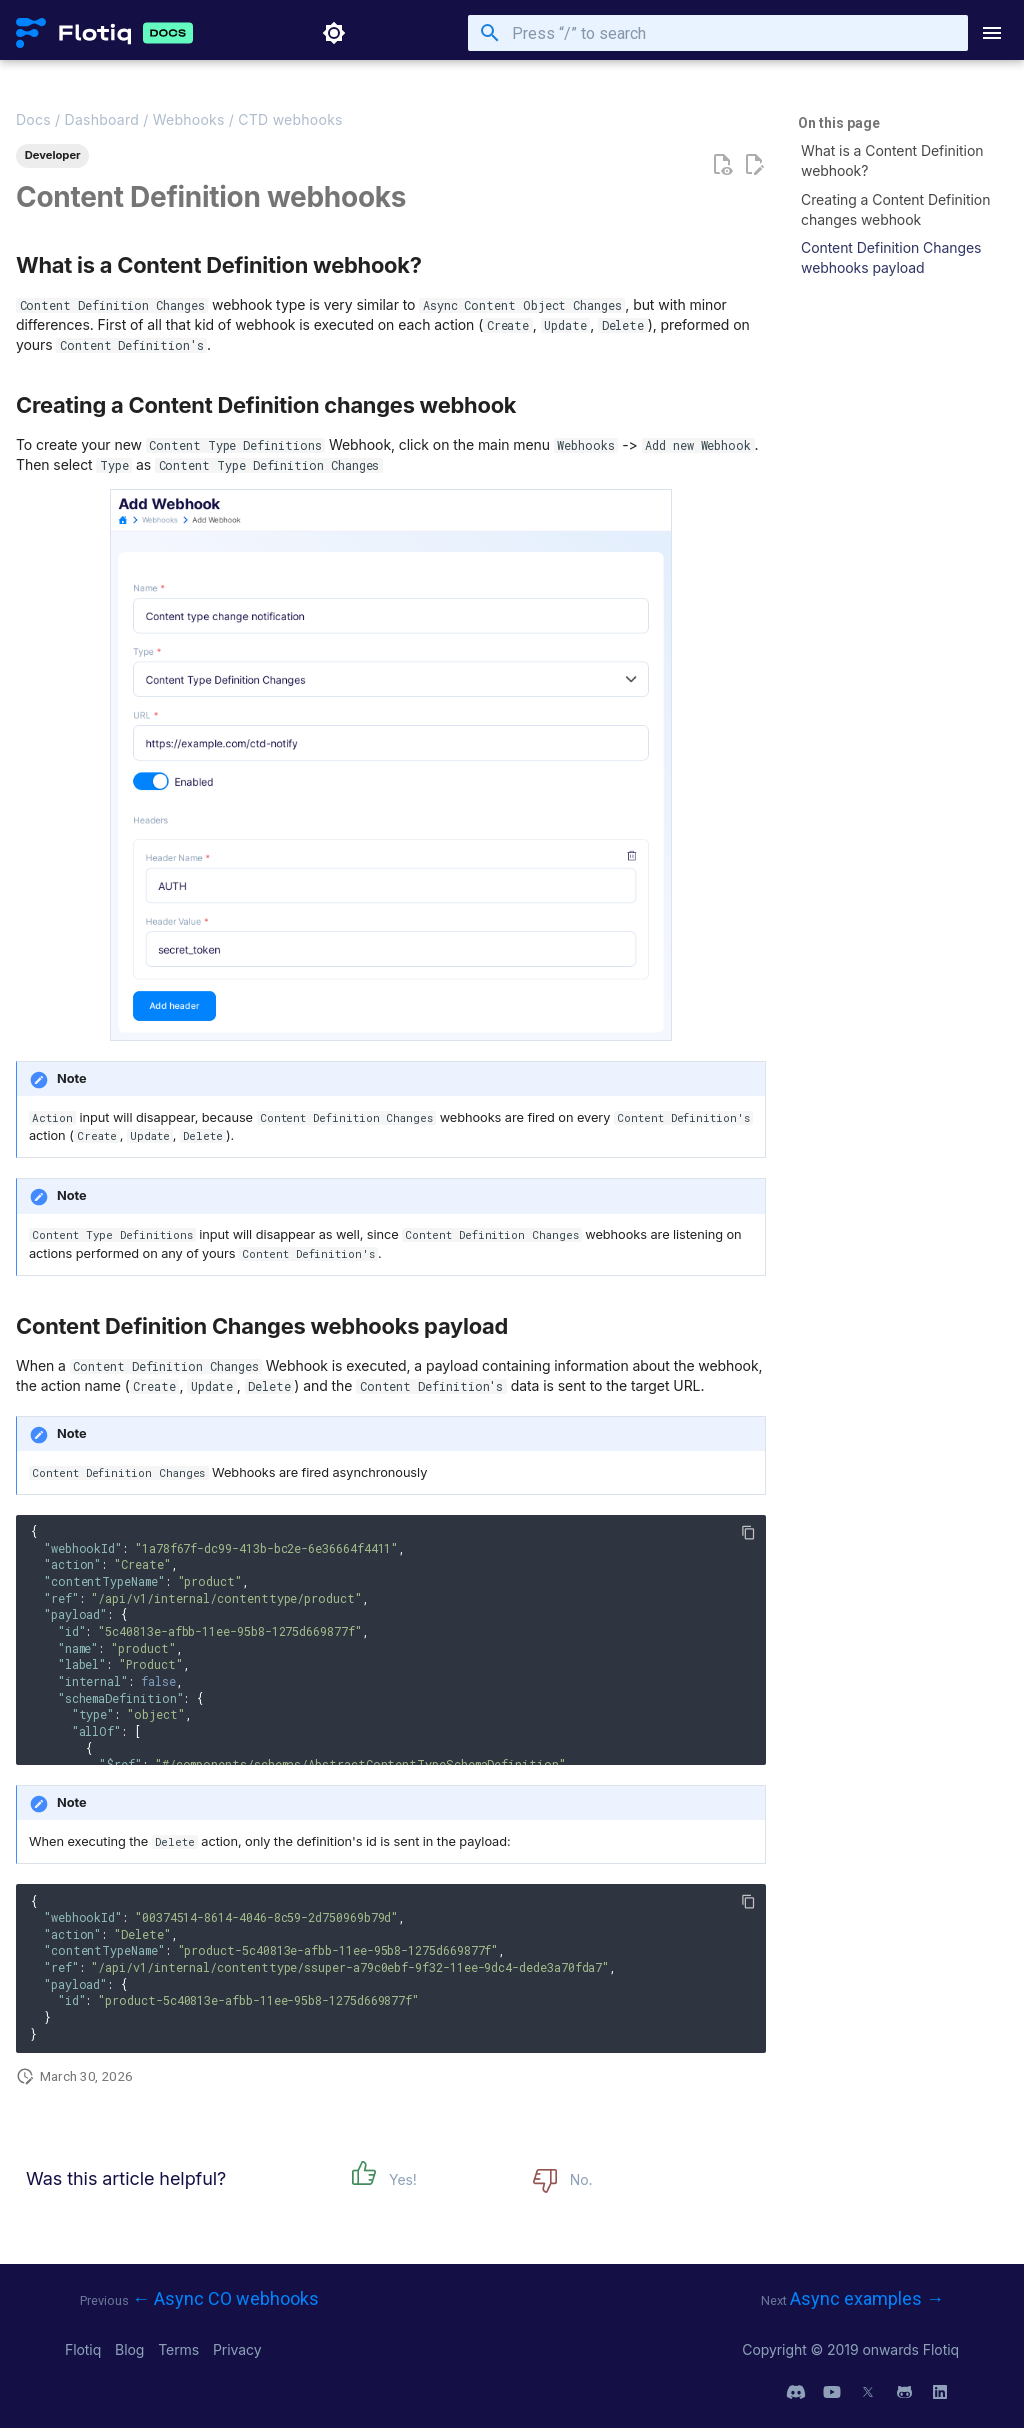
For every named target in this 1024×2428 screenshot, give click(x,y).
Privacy (237, 2349)
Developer (53, 155)
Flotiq (85, 2349)
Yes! (403, 2179)
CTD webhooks (290, 119)
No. (581, 2179)
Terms (180, 2349)
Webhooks (189, 119)
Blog (131, 2349)
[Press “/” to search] (718, 33)
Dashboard (102, 119)
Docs (33, 119)
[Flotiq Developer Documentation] (73, 33)
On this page (839, 123)
